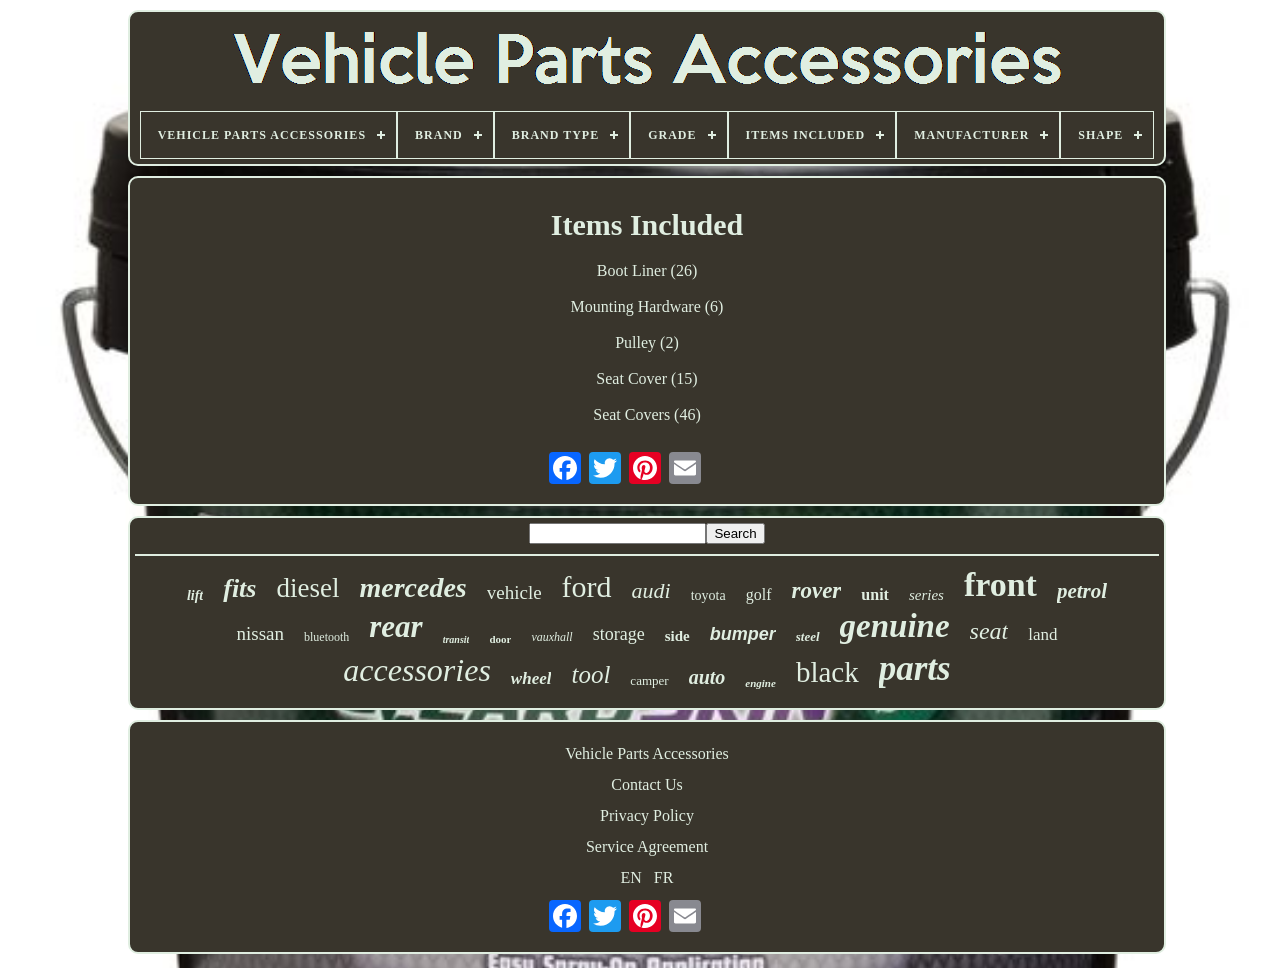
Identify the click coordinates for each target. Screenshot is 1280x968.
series (926, 595)
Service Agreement (647, 846)
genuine (895, 626)
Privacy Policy (647, 815)
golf (759, 594)
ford (587, 586)
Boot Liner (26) (647, 270)
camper (649, 680)
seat (989, 631)
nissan (260, 633)
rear (395, 626)
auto (707, 677)
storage (619, 634)
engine (760, 683)
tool (590, 674)
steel (808, 636)
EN (631, 877)
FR (664, 877)
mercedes (412, 587)
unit (875, 594)
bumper (743, 634)
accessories (417, 670)
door (500, 639)
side (677, 636)
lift (195, 595)
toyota (708, 595)
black (827, 672)
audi (651, 590)
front (1000, 584)
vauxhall (551, 637)
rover (817, 590)
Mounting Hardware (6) (647, 306)
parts (915, 668)
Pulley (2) (647, 342)
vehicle (514, 592)
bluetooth (326, 637)
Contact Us (647, 784)
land (1042, 634)
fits (239, 588)
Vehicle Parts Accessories (647, 753)
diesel (307, 588)
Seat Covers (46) (647, 414)
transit (456, 639)
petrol (1082, 591)
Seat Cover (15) (646, 378)
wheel (531, 678)
